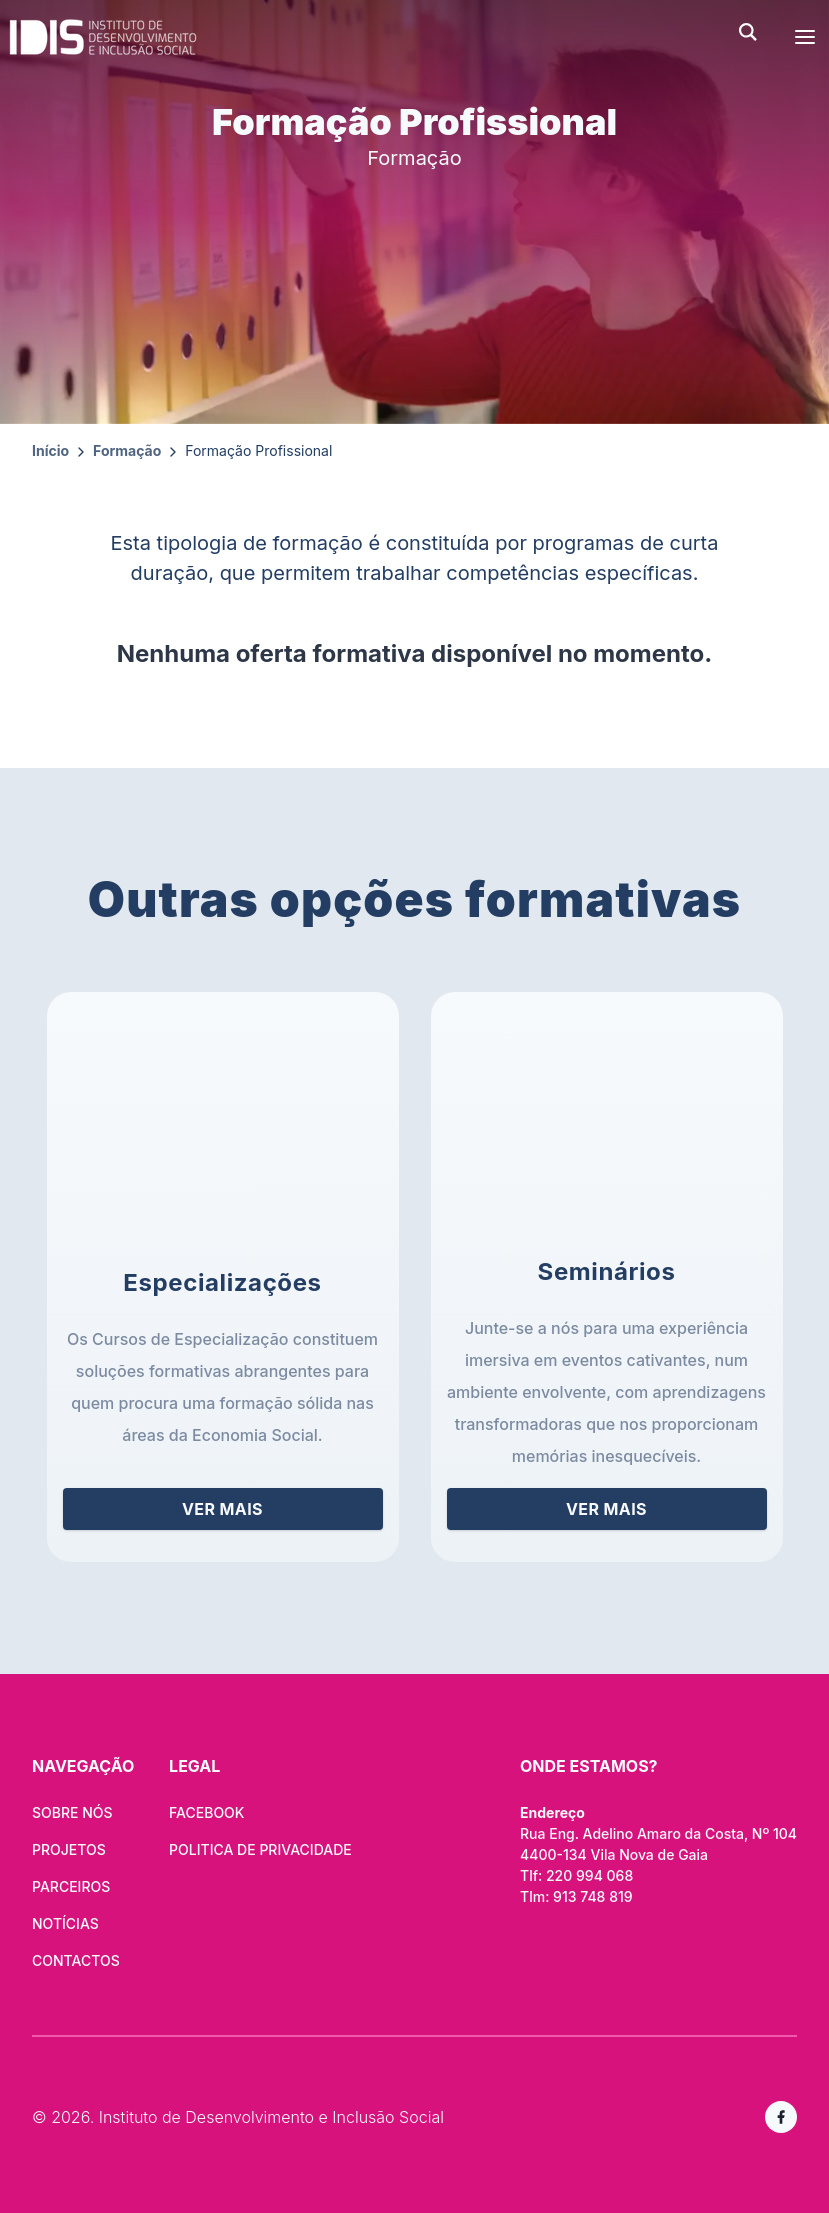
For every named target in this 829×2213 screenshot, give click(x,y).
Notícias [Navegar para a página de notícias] (65, 1923)
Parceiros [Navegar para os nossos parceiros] (71, 1886)
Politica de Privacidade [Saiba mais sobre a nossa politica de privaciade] (260, 1849)
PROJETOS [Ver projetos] (69, 1849)
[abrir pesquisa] (760, 32)
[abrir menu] (805, 37)
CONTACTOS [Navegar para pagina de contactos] (76, 1960)
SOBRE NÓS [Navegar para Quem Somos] (72, 1812)
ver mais (222, 1509)
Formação (127, 450)
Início (50, 450)
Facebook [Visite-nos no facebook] (206, 1812)
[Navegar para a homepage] (365, 37)
